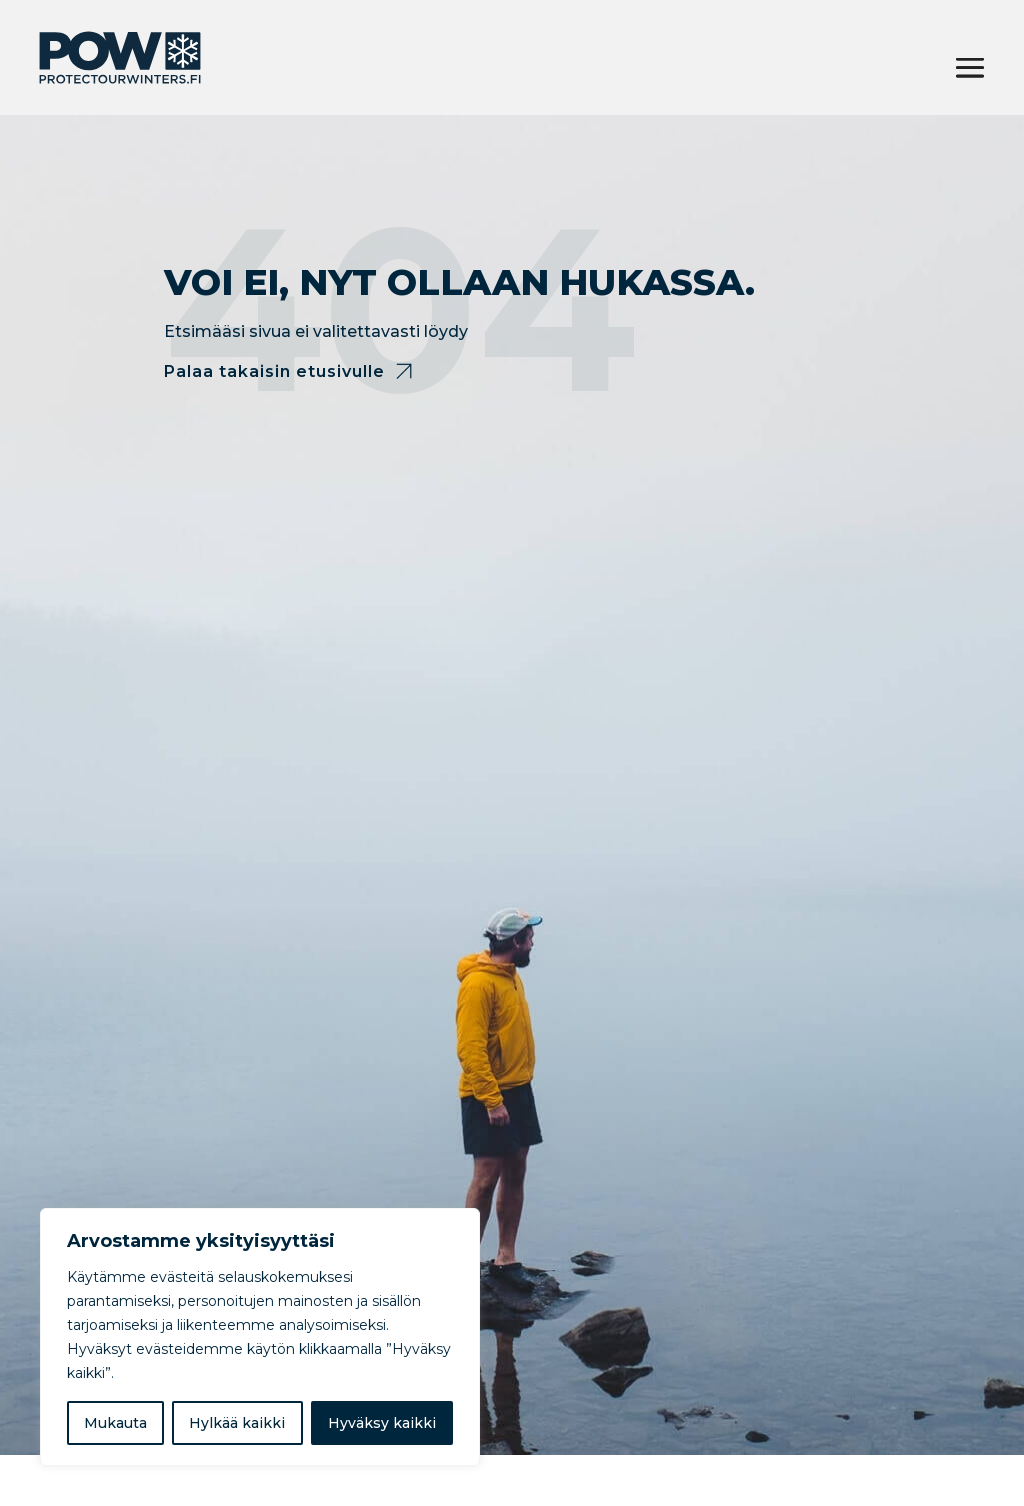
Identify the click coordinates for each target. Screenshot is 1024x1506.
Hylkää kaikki (237, 1423)
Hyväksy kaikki (382, 1423)
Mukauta (115, 1423)
